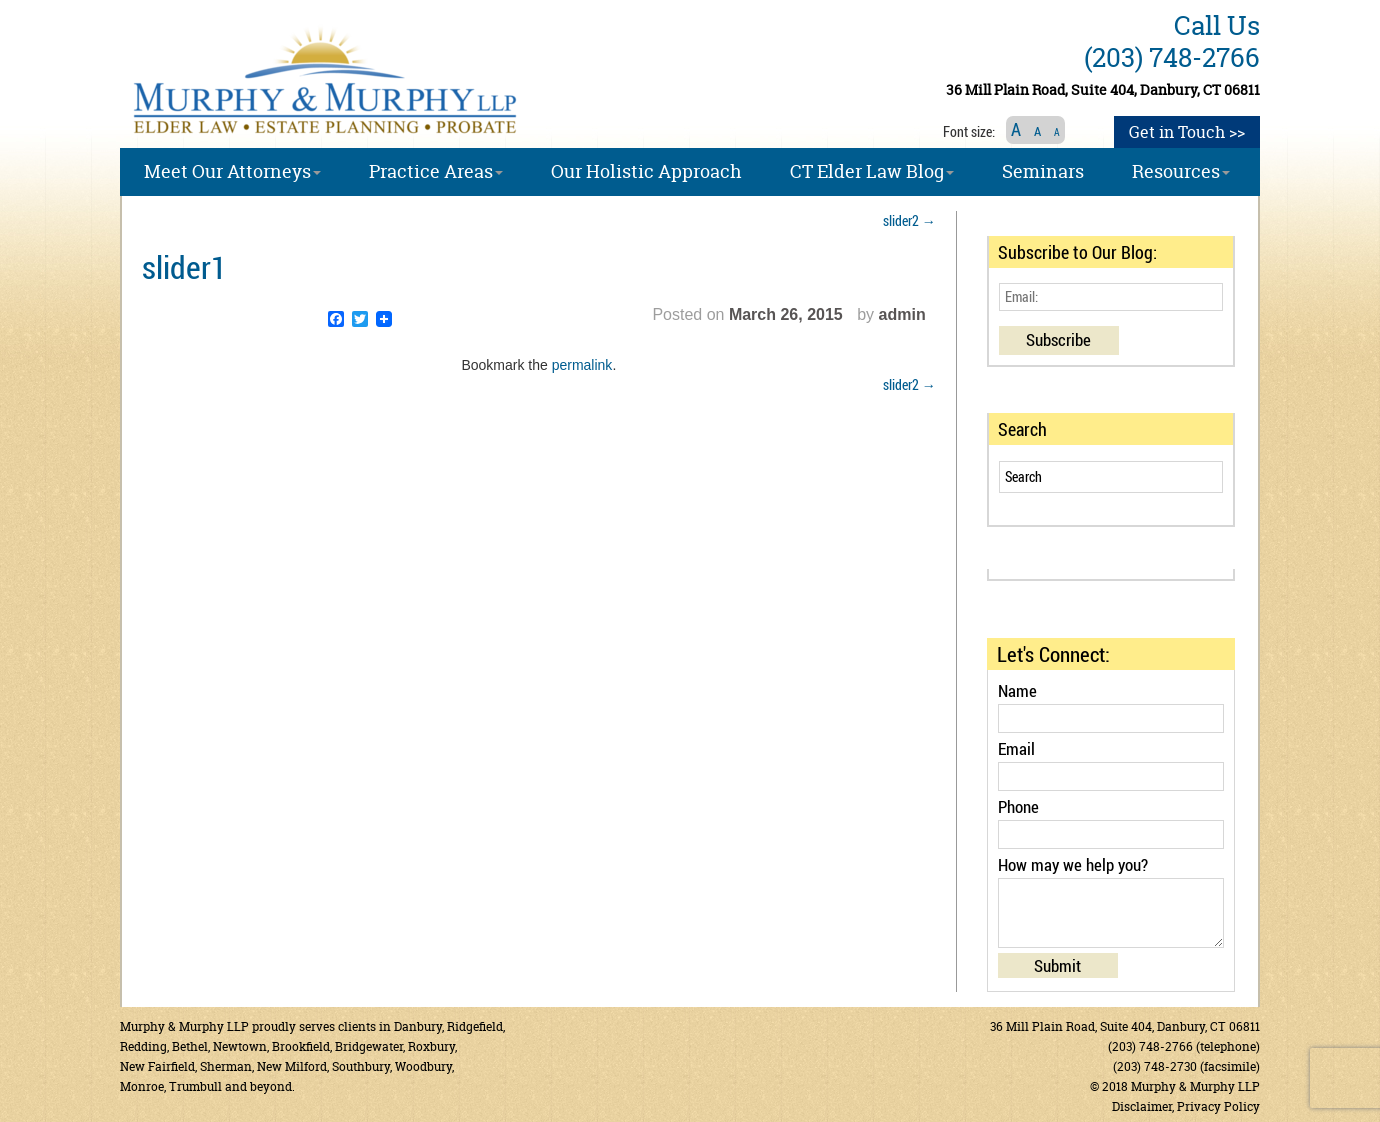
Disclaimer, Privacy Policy (1186, 1106)
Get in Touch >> (1187, 132)
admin (902, 314)
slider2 (909, 220)
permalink (582, 365)
